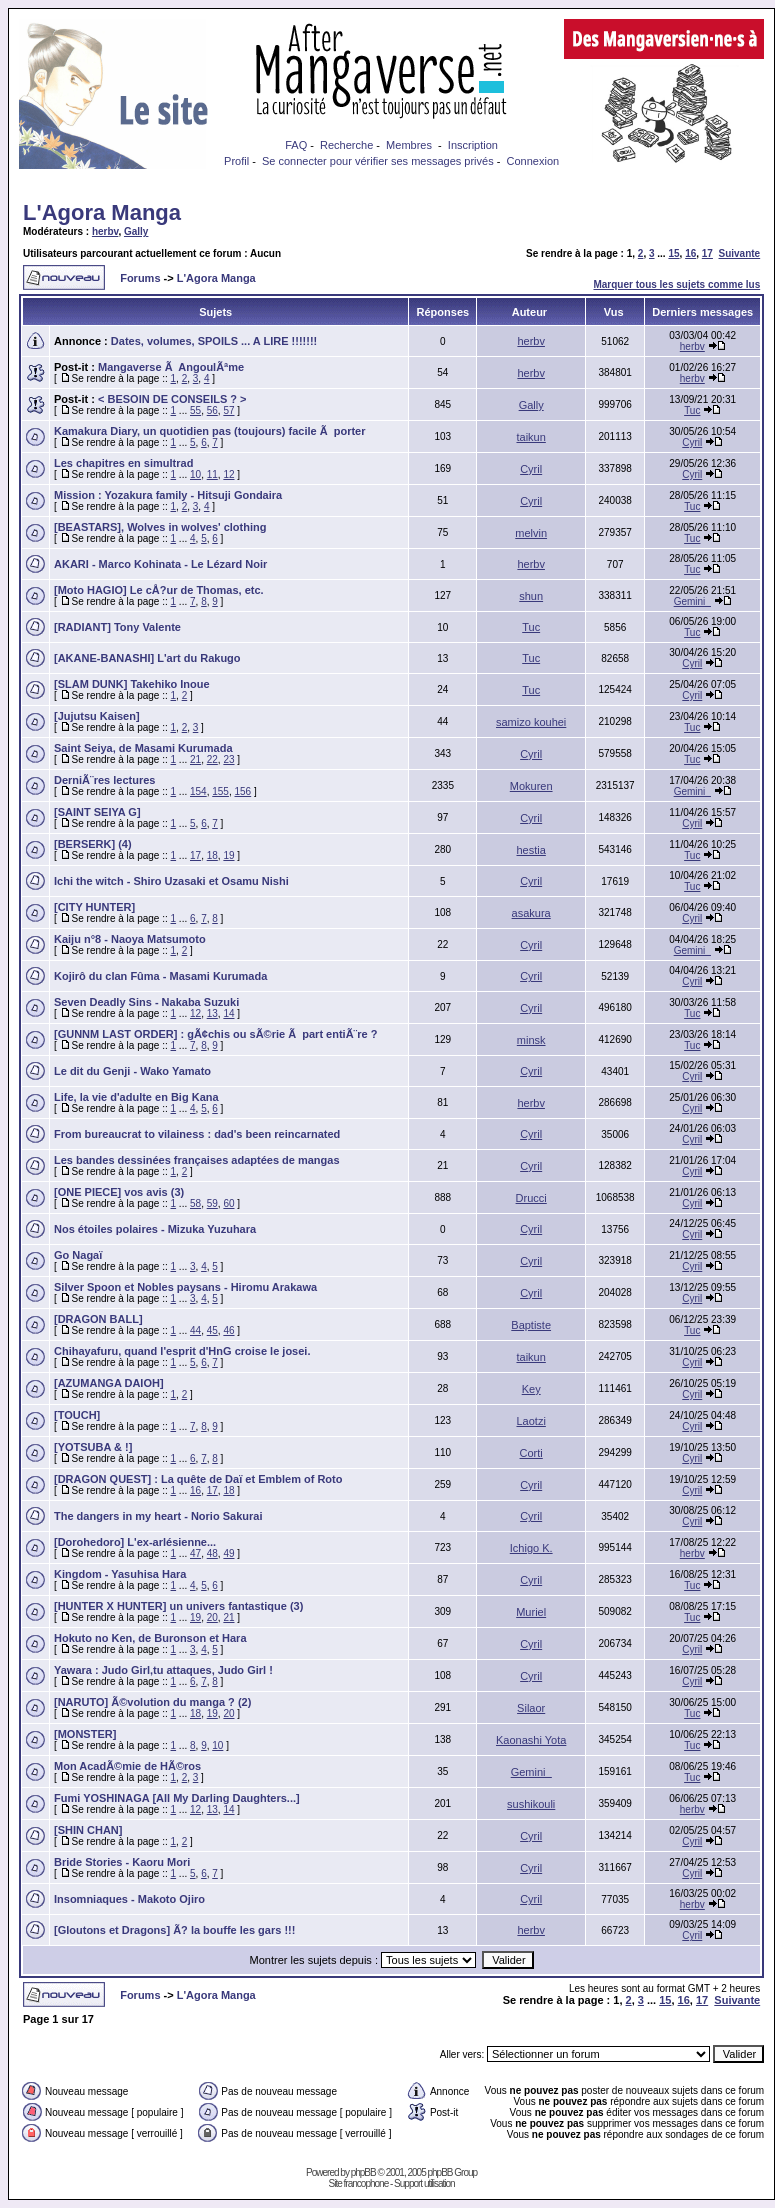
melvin (531, 533)
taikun (530, 437)
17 (707, 253)
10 (195, 474)
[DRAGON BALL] (98, 1319)
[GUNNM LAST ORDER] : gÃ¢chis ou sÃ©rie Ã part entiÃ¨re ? (215, 1034)
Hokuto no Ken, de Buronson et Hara (150, 1638)
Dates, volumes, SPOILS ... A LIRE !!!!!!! (214, 341)
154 (198, 791)
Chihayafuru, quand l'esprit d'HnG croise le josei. (182, 1351)
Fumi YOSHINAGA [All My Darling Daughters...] (177, 1798)
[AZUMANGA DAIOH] (109, 1383)
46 (228, 1330)
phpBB (363, 2172)
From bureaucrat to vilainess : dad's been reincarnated (197, 1134)
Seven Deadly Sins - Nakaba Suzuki (146, 1002)
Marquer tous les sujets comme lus (676, 284)
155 (220, 791)
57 (228, 410)
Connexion (533, 161)
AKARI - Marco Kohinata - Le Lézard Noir (160, 564)
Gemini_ (692, 601)
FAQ (296, 145)
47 (195, 1553)
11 (212, 474)
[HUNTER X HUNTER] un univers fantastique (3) (178, 1606)
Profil (236, 161)
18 (212, 855)
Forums (140, 278)
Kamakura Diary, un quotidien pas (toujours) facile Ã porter (210, 431)
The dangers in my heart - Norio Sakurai (158, 1516)
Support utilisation (424, 2183)
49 (228, 1553)
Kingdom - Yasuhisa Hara (120, 1574)
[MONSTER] (85, 1734)
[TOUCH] (77, 1415)
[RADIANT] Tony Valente (117, 627)
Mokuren (531, 786)
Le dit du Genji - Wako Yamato (132, 1071)
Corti (531, 1453)
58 (195, 1203)
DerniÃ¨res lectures (105, 780)
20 (212, 1617)
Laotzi (530, 1421)
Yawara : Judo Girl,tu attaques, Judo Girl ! (163, 1670)
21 (195, 759)
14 (228, 1013)
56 (212, 410)
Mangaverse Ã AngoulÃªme (171, 367)
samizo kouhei (531, 722)
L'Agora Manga (102, 212)
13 (212, 1013)
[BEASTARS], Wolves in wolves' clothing (160, 527)
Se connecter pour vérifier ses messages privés (378, 161)
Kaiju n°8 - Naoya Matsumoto (130, 939)
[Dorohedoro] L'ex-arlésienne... (135, 1542)
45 (212, 1330)
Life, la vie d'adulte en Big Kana (136, 1097)
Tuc (692, 410)
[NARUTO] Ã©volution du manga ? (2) (152, 1702)
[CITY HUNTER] (94, 907)
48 (212, 1553)
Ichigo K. (531, 1548)
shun (531, 596)
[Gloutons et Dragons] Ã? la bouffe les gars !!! (174, 1930)
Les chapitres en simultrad (123, 463)
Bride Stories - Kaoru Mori (122, 1862)
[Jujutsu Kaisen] (97, 716)
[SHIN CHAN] (88, 1830)
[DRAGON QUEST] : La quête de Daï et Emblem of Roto (198, 1479)
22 (212, 759)
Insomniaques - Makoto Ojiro (129, 1899)
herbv (105, 231)
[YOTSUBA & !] (93, 1447)
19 (228, 855)
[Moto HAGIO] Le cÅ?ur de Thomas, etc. (159, 590)
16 (690, 253)
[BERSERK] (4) (93, 844)
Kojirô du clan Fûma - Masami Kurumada (160, 976)
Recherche (346, 145)
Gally (136, 231)
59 (212, 1203)
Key (531, 1389)
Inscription (473, 145)
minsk (531, 1040)
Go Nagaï (78, 1255)
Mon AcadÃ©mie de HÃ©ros (127, 1766)
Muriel (531, 1612)
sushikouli (531, 1804)
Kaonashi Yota (531, 1740)
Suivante (740, 253)
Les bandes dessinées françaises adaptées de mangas (197, 1160)
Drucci (531, 1198)
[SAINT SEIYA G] (97, 812)
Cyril (692, 442)
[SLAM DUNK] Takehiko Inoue (132, 684)
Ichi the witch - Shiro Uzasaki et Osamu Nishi (171, 881)
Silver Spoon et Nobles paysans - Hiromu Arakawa (185, 1287)
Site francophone (359, 2183)
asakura (531, 913)
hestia (530, 850)
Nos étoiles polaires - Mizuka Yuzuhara (155, 1229)
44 (195, 1330)
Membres (409, 145)
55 (195, 410)
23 (228, 759)
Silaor (531, 1708)
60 (228, 1203)
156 (243, 791)
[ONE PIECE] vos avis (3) (119, 1192)
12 (228, 474)
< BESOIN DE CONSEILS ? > (172, 399)
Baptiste (531, 1325)
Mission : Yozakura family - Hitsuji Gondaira (168, 495)
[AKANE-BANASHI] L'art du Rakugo (147, 658)
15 (673, 253)
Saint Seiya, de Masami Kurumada (143, 748)
